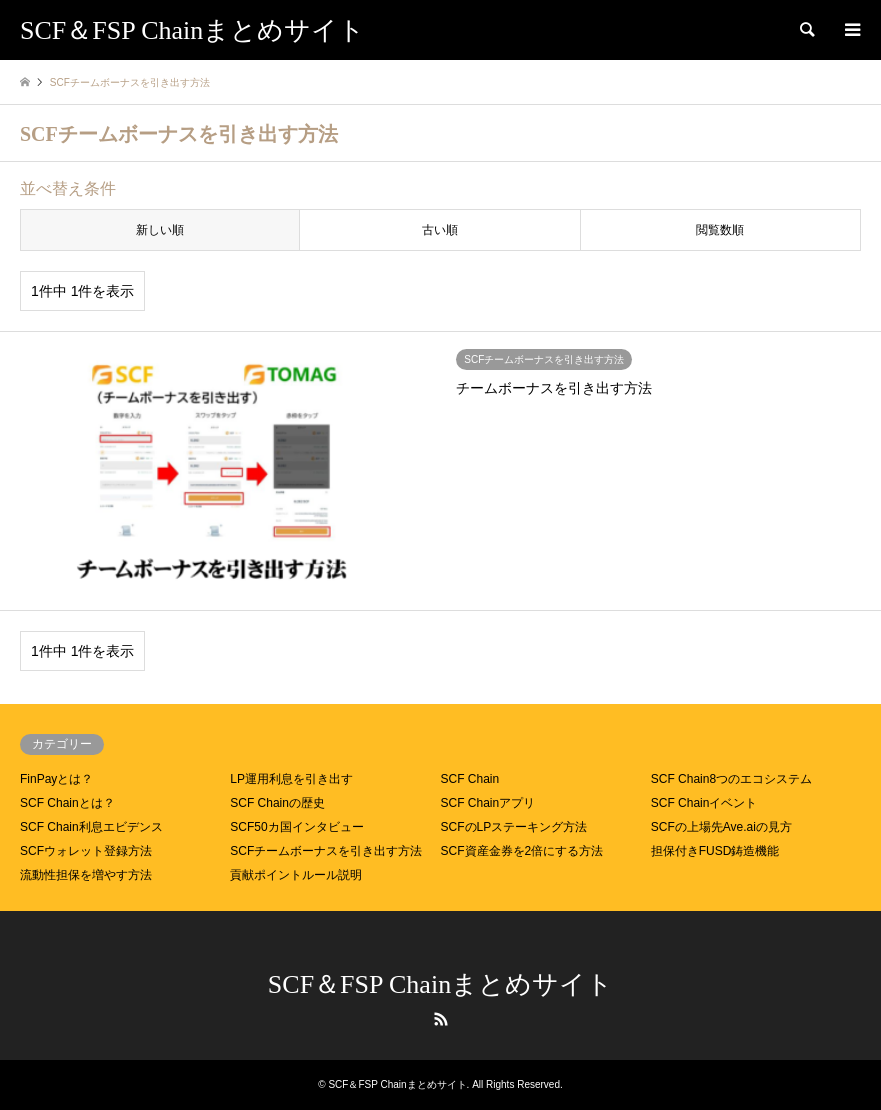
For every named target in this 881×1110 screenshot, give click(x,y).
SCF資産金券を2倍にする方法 (522, 851)
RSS (441, 1019)
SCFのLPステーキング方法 (514, 827)
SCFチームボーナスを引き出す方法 (326, 851)
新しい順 (160, 230)
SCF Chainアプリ (488, 803)
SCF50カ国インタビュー (296, 827)
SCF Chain (470, 779)
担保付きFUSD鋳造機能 (715, 851)
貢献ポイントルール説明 (296, 875)
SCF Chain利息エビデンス (91, 827)
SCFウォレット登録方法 (86, 851)
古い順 (440, 230)
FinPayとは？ (56, 779)
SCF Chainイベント (704, 803)
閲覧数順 (720, 230)
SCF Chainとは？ (67, 803)
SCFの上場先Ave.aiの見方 (721, 827)
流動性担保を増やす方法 (86, 875)
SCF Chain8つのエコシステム (731, 779)
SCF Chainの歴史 (277, 803)
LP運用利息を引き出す (291, 779)
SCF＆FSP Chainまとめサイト (440, 984)
